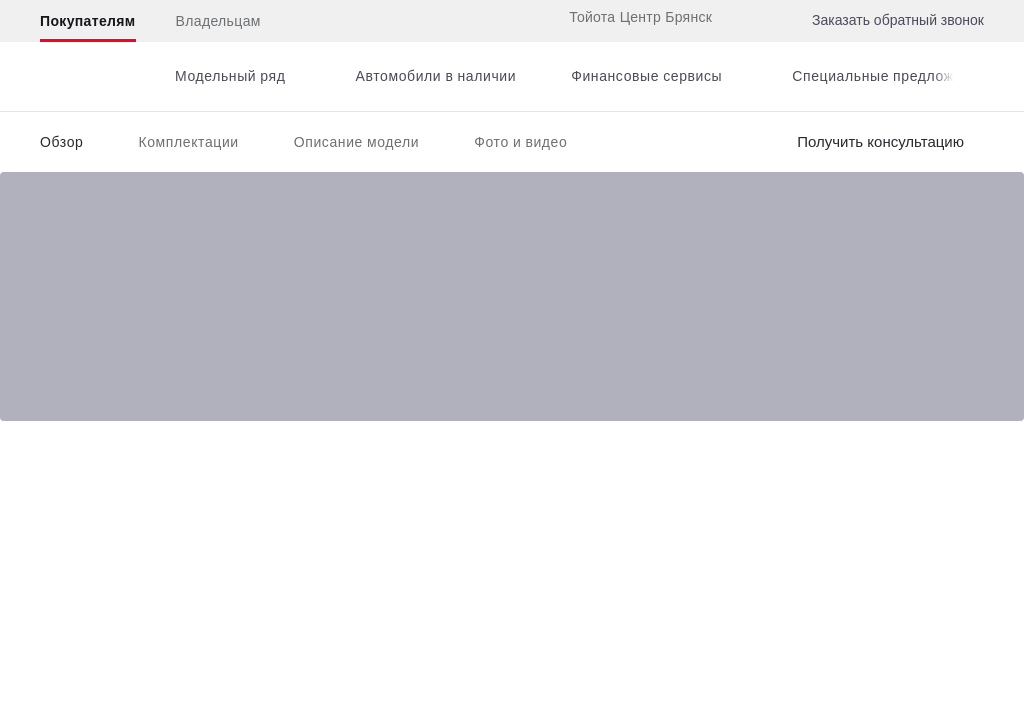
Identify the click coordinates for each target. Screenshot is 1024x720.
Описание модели (357, 142)
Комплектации (188, 142)
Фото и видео (520, 142)
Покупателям (88, 21)
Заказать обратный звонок (898, 20)
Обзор (61, 142)
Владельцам (218, 21)
